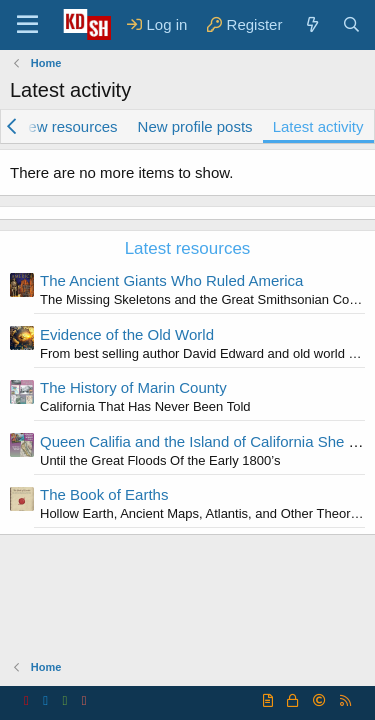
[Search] (351, 24)
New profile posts (195, 126)
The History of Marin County (133, 387)
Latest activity (318, 126)
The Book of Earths (104, 494)
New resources (68, 126)
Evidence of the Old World (127, 334)
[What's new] (311, 24)
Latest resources (188, 248)
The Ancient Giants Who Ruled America (171, 280)
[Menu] (27, 25)
